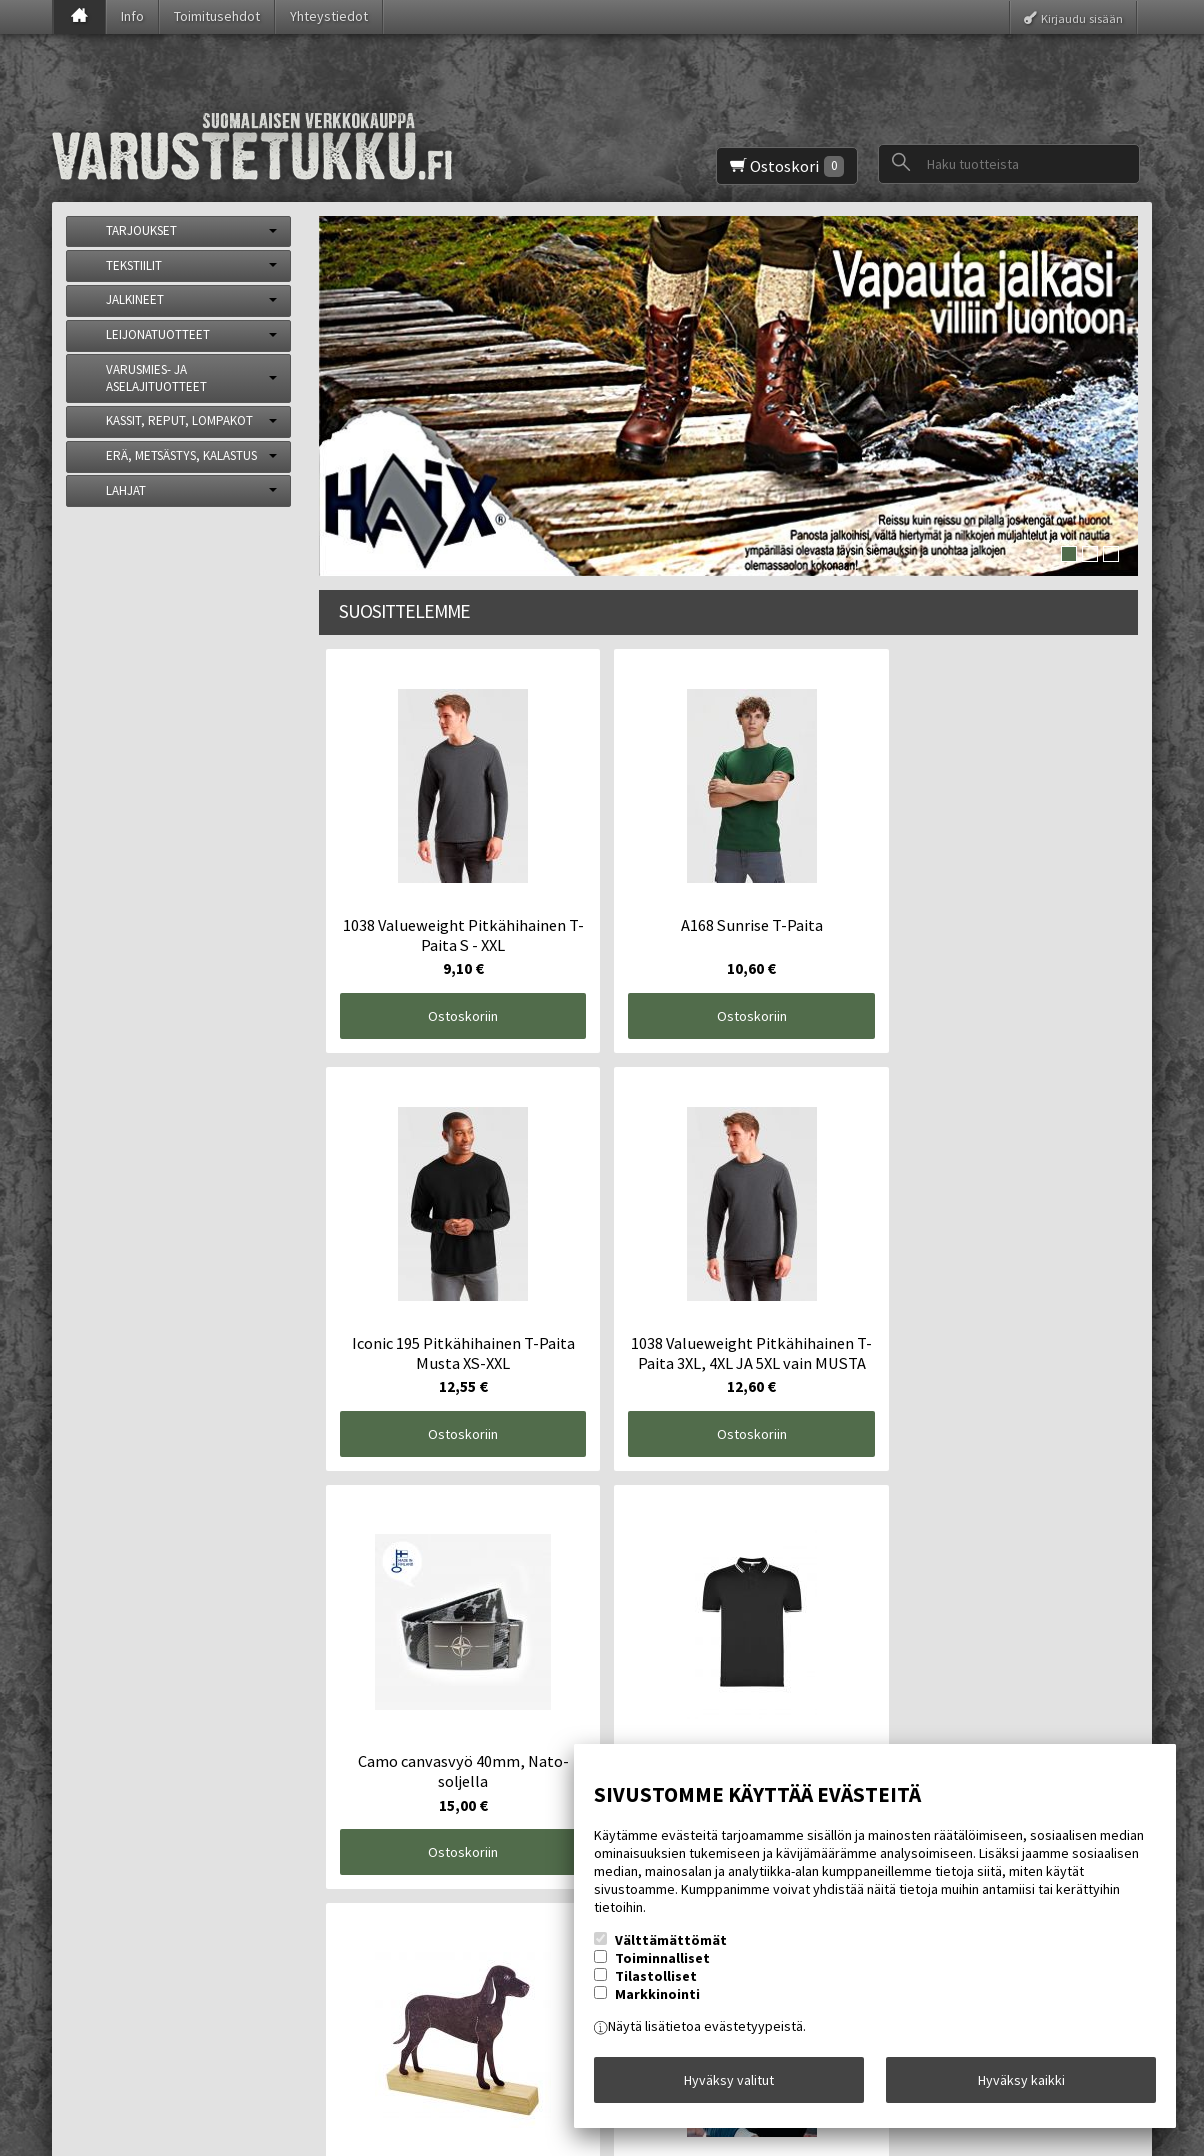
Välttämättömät (671, 1951)
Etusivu (103, 1861)
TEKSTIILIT (134, 265)
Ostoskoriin (421, 932)
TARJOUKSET (141, 230)
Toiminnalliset (662, 1969)
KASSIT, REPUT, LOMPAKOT (179, 420)
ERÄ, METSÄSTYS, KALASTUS (181, 455)
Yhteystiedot (329, 16)
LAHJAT (126, 490)
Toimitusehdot (217, 16)
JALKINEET (135, 299)
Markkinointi (657, 2005)
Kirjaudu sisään (1082, 17)
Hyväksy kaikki (1021, 2085)
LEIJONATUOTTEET (158, 334)
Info (132, 16)
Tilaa (397, 1989)
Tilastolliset (656, 1987)
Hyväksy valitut (729, 2085)
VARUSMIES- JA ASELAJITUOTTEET (156, 378)
